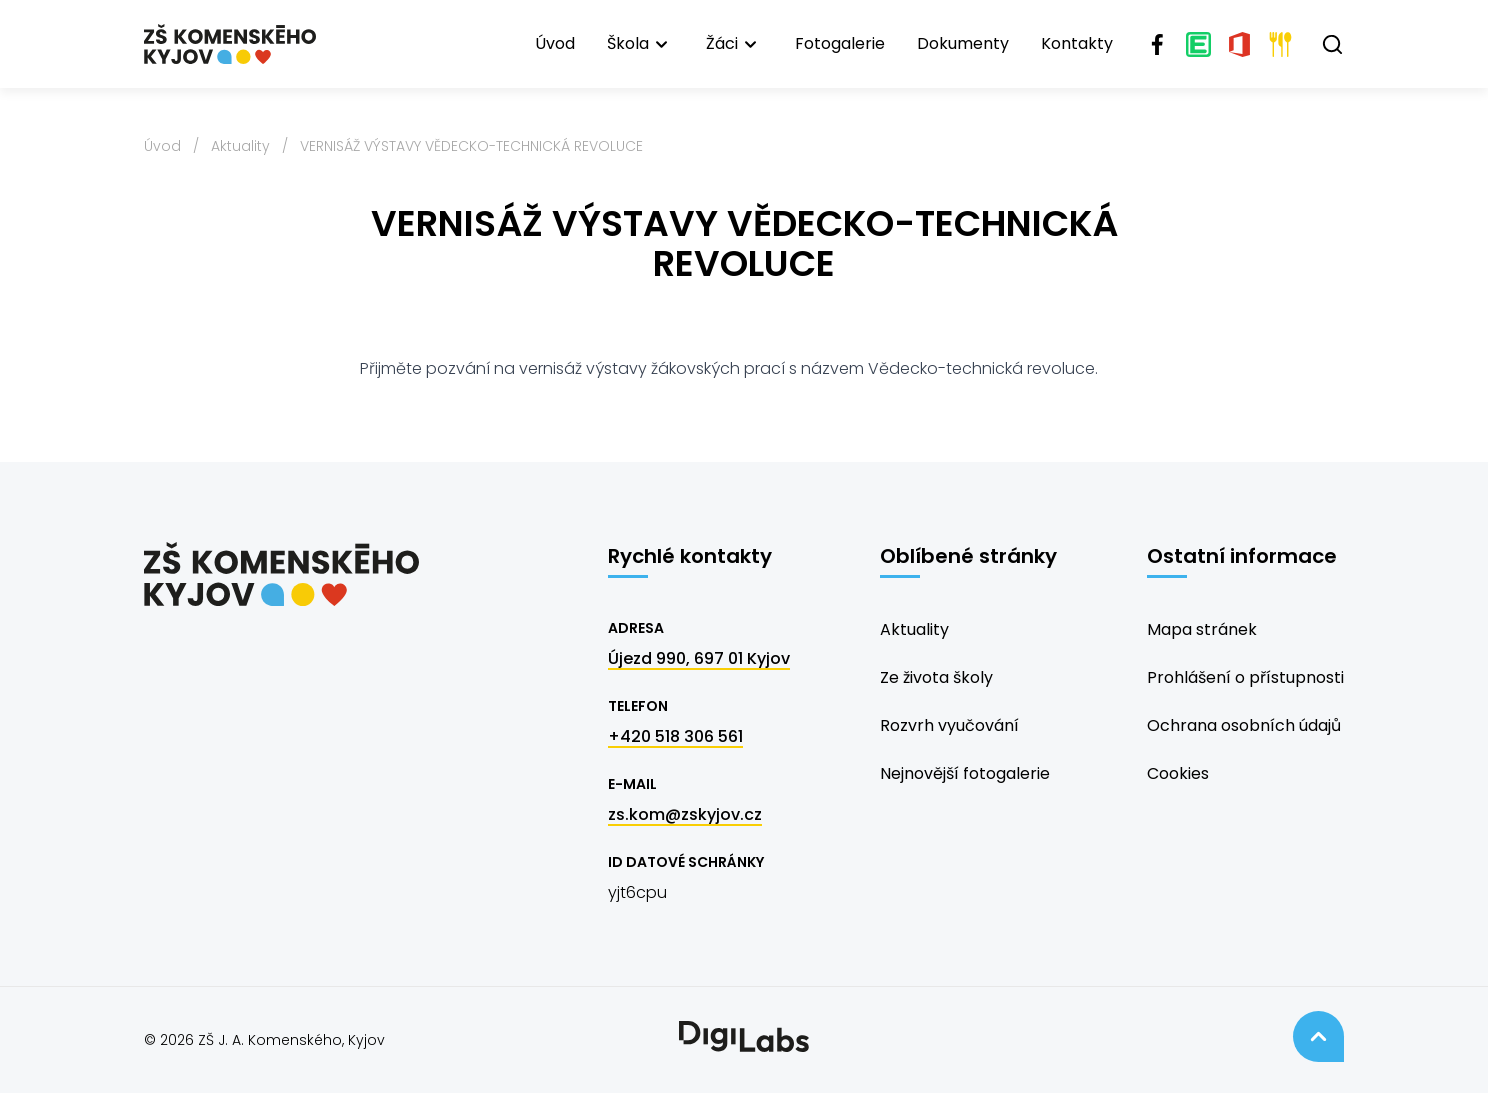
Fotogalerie (840, 43)
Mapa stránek (1202, 629)
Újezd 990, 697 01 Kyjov (699, 658)
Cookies (1178, 773)
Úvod (555, 43)
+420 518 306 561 (675, 736)
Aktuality (240, 146)
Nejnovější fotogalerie (965, 773)
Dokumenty (963, 43)
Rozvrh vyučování (949, 725)
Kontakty (1077, 43)
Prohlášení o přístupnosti (1245, 677)
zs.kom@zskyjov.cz (685, 814)
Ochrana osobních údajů (1244, 725)
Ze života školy (936, 677)
